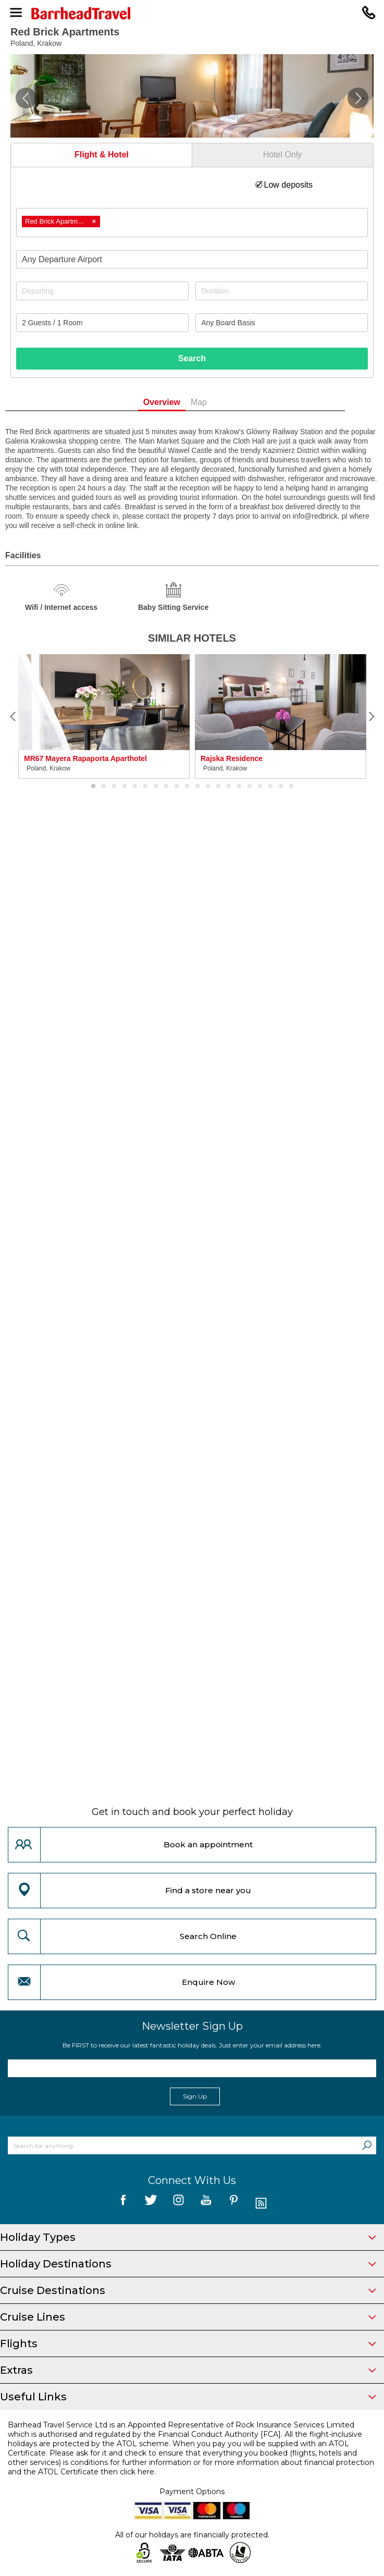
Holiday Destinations (188, 2264)
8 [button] (166, 786)
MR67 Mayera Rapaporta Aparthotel (85, 758)
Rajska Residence (232, 758)
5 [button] (135, 786)
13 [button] (218, 786)
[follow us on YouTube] (206, 2203)
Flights (188, 2343)
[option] (104, 716)
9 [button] (176, 786)
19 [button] (281, 786)
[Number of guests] (102, 322)
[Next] (371, 717)
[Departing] (102, 290)
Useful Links (188, 2396)
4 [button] (124, 786)
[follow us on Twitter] (151, 2203)
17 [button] (260, 786)
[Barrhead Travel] (192, 13)
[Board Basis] (281, 322)
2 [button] (103, 786)
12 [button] (208, 786)
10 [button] (187, 786)
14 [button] (229, 786)
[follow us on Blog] (261, 2203)
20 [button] (291, 786)
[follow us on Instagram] (178, 2203)
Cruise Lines (188, 2317)
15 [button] (239, 786)
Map (216, 402)
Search (192, 358)
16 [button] (249, 786)
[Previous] (13, 717)
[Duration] (281, 290)
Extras (188, 2370)
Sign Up (195, 2096)
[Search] (366, 2145)
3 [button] (114, 786)
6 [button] (145, 786)
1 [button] (93, 786)
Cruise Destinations (188, 2290)
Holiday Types (188, 2237)
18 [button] (270, 786)
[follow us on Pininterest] (234, 2203)
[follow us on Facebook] (123, 2203)
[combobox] (192, 222)
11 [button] (197, 786)
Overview (178, 402)
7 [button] (156, 786)
